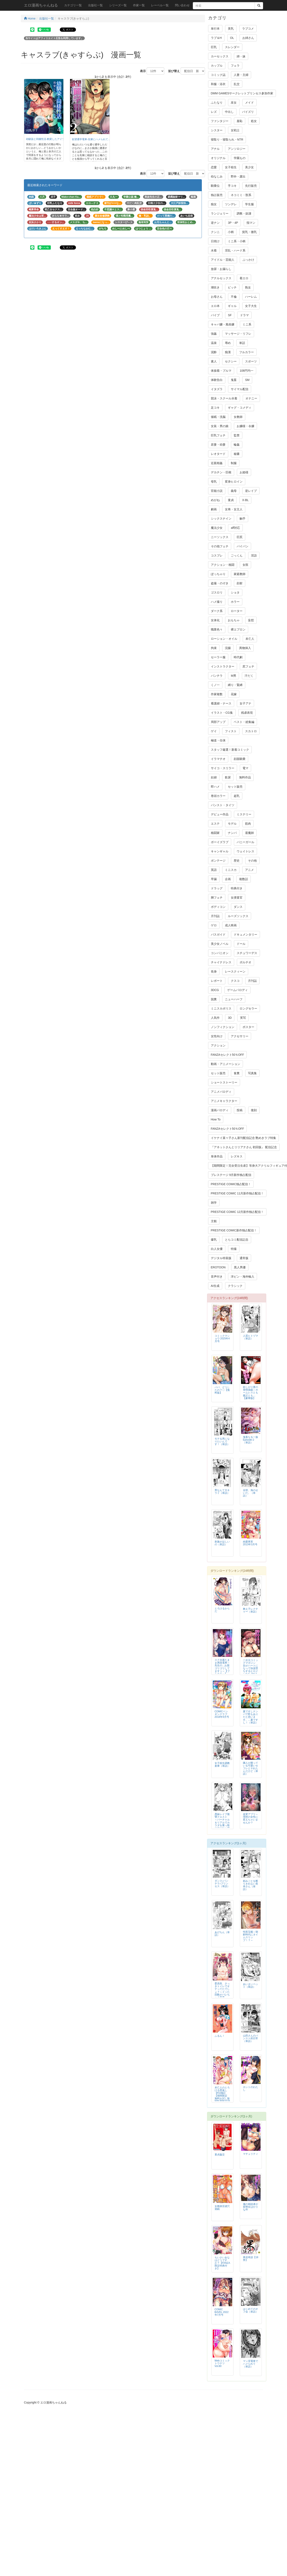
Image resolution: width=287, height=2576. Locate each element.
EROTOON (218, 1267)
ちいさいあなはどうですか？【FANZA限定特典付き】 (222, 2263)
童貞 (231, 500)
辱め (228, 343)
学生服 (249, 204)
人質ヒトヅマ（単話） (250, 1337)
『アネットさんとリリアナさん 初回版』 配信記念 (244, 1147)
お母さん (217, 296)
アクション (218, 1045)
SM (247, 380)
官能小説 (217, 490)
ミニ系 (247, 324)
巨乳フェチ (218, 435)
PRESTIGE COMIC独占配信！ (231, 1184)
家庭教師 (239, 574)
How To (215, 1119)
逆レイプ (251, 490)
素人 (214, 361)
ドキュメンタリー (245, 934)
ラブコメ (248, 28)
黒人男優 (240, 1267)
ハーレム (251, 296)
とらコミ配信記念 (236, 1239)
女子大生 (251, 306)
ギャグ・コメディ (239, 407)
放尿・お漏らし (221, 269)
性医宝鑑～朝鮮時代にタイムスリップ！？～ (250, 1936)
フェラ (235, 65)
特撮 (234, 1248)
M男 (233, 675)
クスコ (235, 980)
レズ (214, 111)
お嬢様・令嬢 (245, 426)
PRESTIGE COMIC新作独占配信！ (234, 1230)
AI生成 (215, 1285)
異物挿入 (245, 648)
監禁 (237, 435)
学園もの (239, 158)
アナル (215, 148)
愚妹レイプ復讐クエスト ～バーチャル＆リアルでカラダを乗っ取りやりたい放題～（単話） (222, 1822)
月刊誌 (215, 916)
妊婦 (214, 777)
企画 (228, 879)
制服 (234, 463)
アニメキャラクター (224, 1101)
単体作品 (217, 1156)
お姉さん (248, 37)
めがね (215, 500)
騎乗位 (215, 185)
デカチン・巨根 (221, 472)
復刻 (254, 1110)
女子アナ (245, 703)
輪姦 (237, 444)
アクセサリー (239, 1036)
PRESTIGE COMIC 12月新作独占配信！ (237, 1212)
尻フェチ (248, 666)
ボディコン (218, 906)
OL (232, 37)
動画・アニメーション (225, 1064)
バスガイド (218, 934)
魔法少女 (217, 527)
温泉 (214, 343)
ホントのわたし (250, 2088)
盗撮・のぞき (219, 583)
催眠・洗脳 (218, 417)
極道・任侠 (218, 740)
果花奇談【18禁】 (250, 2258)
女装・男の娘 (219, 426)
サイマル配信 (239, 389)
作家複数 (217, 694)
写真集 (252, 1073)
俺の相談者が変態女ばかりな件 (250, 2207)
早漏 (214, 879)
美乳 (231, 28)
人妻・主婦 (241, 74)
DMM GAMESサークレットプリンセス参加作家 (242, 93)
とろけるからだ (222, 1610)
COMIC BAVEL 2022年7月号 (222, 2312)
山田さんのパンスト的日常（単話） (250, 2038)
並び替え (172, 71)
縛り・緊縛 (235, 685)
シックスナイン (221, 518)
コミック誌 (218, 74)
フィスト (231, 731)
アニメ (249, 869)
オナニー (251, 398)
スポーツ (251, 361)
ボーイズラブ (219, 842)
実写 (243, 1017)
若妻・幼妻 (218, 444)
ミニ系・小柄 (236, 241)
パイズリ (248, 111)
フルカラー (246, 352)
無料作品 (245, 777)
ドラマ (244, 315)
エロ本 (215, 306)
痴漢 (228, 352)
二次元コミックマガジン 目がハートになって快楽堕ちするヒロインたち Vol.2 (250, 1667)
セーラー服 (218, 657)
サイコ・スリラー (222, 768)
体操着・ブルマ (221, 370)
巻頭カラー (218, 796)
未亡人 (249, 638)
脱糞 (214, 999)
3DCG (215, 990)
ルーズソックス (238, 916)
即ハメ (215, 786)
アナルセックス (221, 278)
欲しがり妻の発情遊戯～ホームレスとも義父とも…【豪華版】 (250, 1392)
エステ (215, 823)
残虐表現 (247, 712)
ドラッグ (217, 888)
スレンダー (232, 47)
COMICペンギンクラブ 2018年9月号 (222, 1714)
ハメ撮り (217, 601)
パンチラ (217, 675)
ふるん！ (220, 2035)
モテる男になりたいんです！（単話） (222, 1441)
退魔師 (249, 833)
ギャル (232, 306)
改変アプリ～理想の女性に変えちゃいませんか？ (250, 1818)
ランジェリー (219, 213)
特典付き (237, 888)
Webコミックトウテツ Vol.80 (222, 2363)
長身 (214, 971)
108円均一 (246, 370)
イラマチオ (218, 759)
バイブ (215, 315)
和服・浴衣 (218, 84)
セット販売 (235, 786)
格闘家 (215, 833)
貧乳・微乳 (249, 232)
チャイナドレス (221, 962)
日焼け (215, 241)
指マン (251, 222)
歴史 (237, 860)
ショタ (235, 592)
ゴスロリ (217, 592)
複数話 (243, 879)
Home (29, 18)
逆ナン (215, 222)
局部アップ (218, 722)
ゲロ (214, 925)
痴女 (214, 204)
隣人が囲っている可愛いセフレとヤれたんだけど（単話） (250, 1768)
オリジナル (218, 158)
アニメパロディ (221, 1091)
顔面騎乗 (239, 759)
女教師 (238, 417)
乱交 (237, 84)
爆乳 (214, 1239)
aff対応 (235, 527)
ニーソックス (219, 537)
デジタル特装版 (221, 1258)
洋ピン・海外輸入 (242, 1276)
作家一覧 (139, 5)
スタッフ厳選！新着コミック (230, 749)
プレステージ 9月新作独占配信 (231, 1175)
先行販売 (251, 185)
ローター (237, 611)
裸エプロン (238, 629)
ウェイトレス (245, 851)
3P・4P (233, 222)
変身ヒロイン (234, 481)
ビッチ (232, 287)
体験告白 (217, 380)
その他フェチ (219, 546)
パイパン (242, 546)
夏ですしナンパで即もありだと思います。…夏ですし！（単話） (250, 1717)
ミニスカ (231, 869)
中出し (229, 111)
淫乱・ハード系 (235, 250)
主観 (214, 1221)
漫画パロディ (219, 1110)
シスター (217, 130)
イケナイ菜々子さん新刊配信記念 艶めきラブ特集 (243, 1138)
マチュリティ (250, 2153)
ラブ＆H (216, 37)
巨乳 (214, 47)
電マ (245, 768)
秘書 (237, 453)
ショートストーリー (224, 1082)
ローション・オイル (224, 638)
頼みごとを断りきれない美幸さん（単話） (250, 1885)
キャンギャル (219, 851)
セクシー (231, 361)
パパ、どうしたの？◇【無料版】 (222, 1390)
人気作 (215, 1017)
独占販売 (217, 195)
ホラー (235, 601)
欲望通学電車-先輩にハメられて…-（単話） (96, 139)
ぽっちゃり (218, 574)
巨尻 (240, 537)
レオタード (218, 453)
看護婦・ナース (221, 703)
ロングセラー (248, 1008)
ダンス (238, 906)
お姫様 (244, 472)
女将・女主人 (234, 509)
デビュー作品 (219, 814)
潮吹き (215, 287)
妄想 (251, 620)
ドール (241, 943)
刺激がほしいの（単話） (222, 1543)
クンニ (215, 232)
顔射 (240, 583)
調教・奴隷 (244, 213)
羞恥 (240, 121)
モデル (232, 823)
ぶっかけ (248, 259)
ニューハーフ (234, 999)
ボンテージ (218, 860)
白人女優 (217, 1248)
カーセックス (219, 56)
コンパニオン (219, 953)
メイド (249, 102)
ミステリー (244, 814)
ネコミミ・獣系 (241, 195)
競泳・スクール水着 (224, 398)
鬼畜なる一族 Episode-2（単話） (250, 1440)
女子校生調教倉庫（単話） (222, 1764)
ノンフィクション (222, 1027)
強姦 (214, 333)
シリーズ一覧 (118, 5)
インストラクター (222, 666)
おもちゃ (234, 620)
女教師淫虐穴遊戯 (222, 2207)
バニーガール (245, 842)
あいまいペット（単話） (250, 1985)
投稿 (240, 1110)
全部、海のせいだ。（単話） (250, 1493)
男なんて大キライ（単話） (222, 1491)
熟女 (248, 287)
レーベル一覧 (160, 5)
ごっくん (237, 555)
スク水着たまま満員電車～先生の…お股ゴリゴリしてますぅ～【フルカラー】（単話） (222, 1668)
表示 (141, 71)
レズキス (237, 1156)
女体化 (215, 620)
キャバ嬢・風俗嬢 (222, 324)
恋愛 (214, 167)
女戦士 (235, 130)
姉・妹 (241, 56)
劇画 (214, 509)
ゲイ (214, 731)
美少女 (249, 167)
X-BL (245, 500)
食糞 (237, 1073)
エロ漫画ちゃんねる (41, 5)
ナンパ (232, 833)
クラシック (235, 1285)
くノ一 (215, 685)
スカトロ (251, 731)
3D (230, 1017)
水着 (214, 250)
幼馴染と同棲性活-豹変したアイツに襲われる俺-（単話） (58, 139)
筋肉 (248, 823)
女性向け (217, 1036)
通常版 (244, 1258)
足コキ (215, 407)
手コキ (232, 185)
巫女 (234, 102)
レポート (217, 980)
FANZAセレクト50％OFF (227, 1054)
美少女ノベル (219, 943)
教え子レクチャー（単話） (250, 1610)
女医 (245, 564)
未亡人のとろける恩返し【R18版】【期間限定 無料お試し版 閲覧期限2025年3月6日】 (222, 2096)
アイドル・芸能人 (222, 259)
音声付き (217, 1276)
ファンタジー (219, 121)
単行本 (215, 28)
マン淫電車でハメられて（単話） (250, 2364)
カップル (217, 65)
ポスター (248, 1027)
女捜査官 (237, 897)
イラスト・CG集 (222, 712)
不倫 (234, 296)
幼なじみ (217, 176)
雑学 (214, 1202)
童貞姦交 (220, 2154)
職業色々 (217, 629)
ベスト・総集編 (244, 722)
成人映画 (231, 925)
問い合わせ (182, 5)
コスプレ (217, 555)
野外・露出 (238, 176)
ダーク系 (217, 611)
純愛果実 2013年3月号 (250, 1543)
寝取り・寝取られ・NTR (227, 139)
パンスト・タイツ (222, 805)
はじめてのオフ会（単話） (250, 2310)
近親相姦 (217, 463)
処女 (254, 121)
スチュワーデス (247, 953)
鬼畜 (234, 380)
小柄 (231, 232)
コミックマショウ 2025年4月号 (222, 1338)
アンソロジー (236, 148)
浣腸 (228, 648)
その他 (252, 860)
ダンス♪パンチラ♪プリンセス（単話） (222, 1883)
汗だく (249, 675)
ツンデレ (231, 204)
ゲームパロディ (237, 990)
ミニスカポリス (221, 1008)
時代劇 (238, 657)
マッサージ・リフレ (238, 333)
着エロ (244, 278)
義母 (234, 490)
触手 (242, 518)
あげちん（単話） (222, 1933)
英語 (214, 869)
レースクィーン (235, 971)
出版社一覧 (95, 5)
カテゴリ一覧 (73, 5)
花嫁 (234, 694)
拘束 (214, 648)
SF (230, 315)
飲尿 (228, 777)
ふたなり (217, 102)
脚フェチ (217, 897)
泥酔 (214, 352)
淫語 (254, 555)
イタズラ (217, 389)
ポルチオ (245, 962)
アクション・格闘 (222, 564)
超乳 (237, 796)
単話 (242, 343)
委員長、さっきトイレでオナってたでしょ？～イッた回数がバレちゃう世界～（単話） (222, 1992)
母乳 (214, 481)
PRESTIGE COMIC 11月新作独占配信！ (237, 1193)
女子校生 (231, 167)
